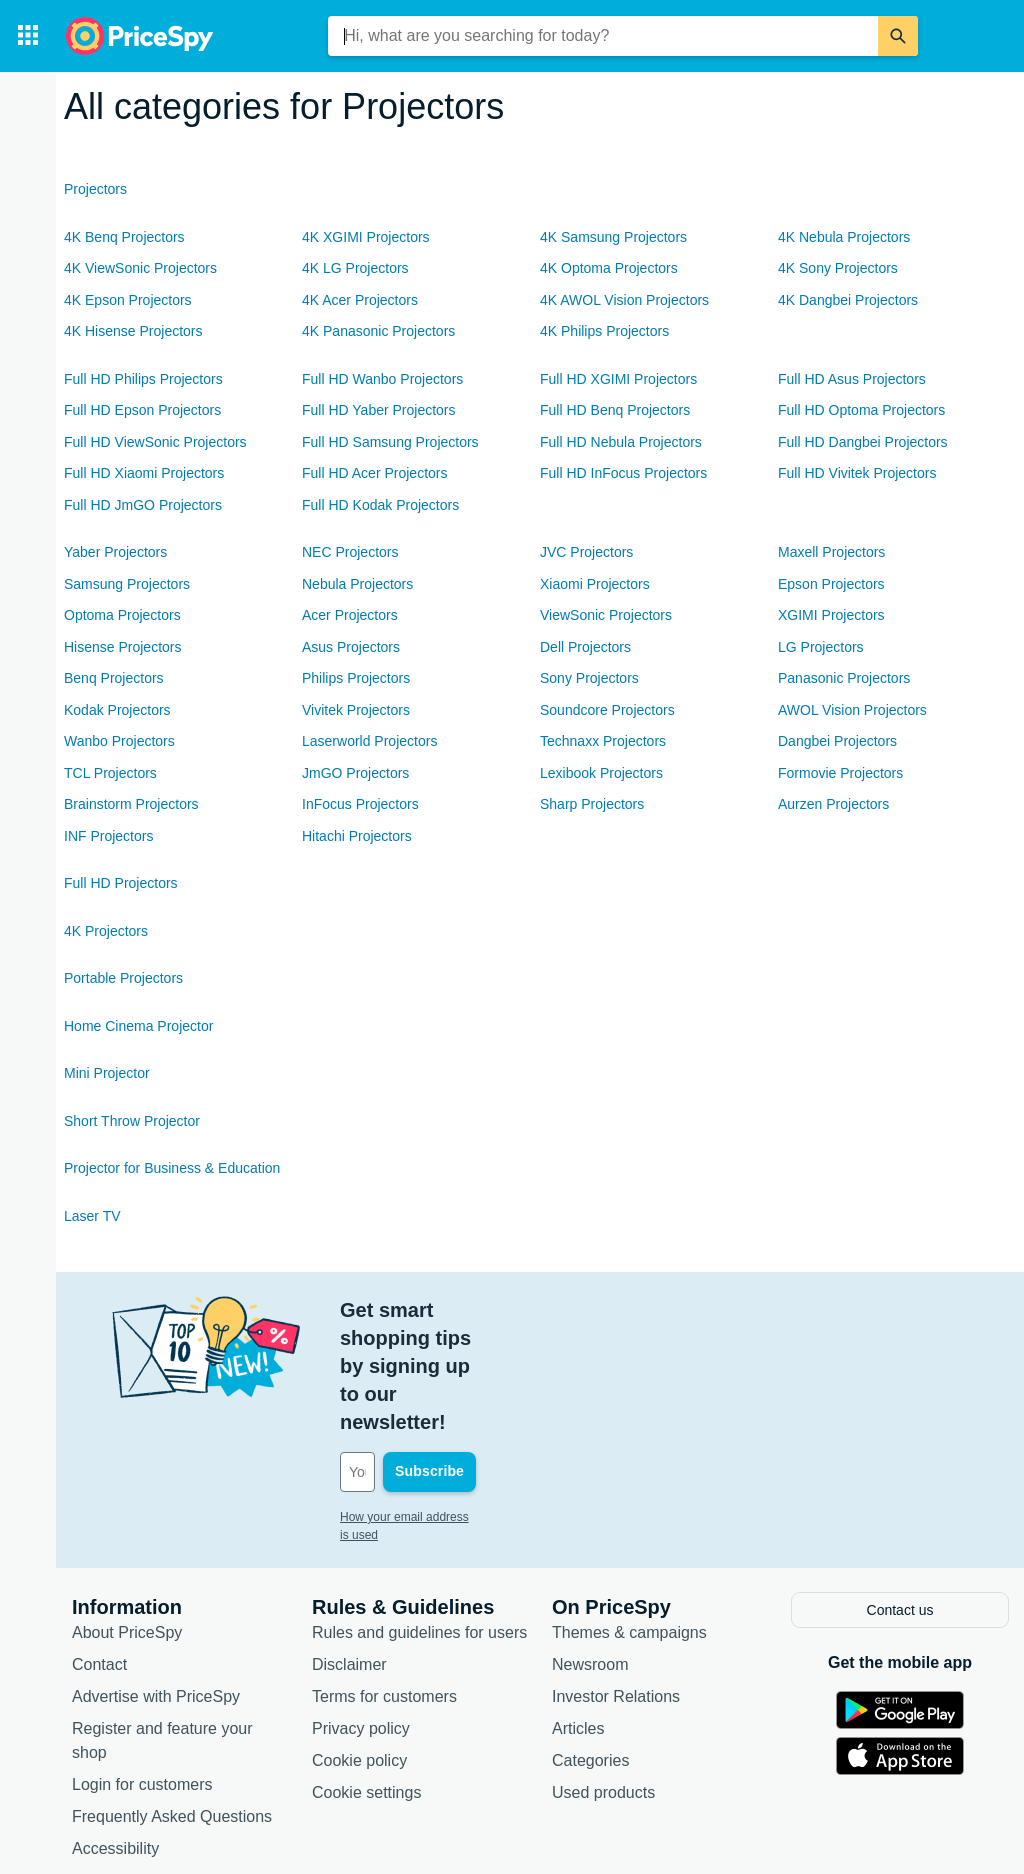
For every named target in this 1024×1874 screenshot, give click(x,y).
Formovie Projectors (840, 773)
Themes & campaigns (629, 1517)
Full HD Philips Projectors (143, 379)
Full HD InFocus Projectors (623, 473)
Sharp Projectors (592, 804)
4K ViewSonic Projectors (140, 268)
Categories (590, 1645)
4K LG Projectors (355, 268)
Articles (578, 1613)
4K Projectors (106, 931)
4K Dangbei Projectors (848, 300)
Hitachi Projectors (357, 836)
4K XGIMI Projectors (366, 237)
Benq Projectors (114, 678)
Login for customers (142, 1669)
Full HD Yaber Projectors (379, 410)
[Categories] (28, 36)
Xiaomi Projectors (595, 584)
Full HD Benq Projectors (615, 410)
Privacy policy (361, 1613)
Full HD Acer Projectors (374, 473)
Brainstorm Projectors (131, 804)
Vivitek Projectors (356, 710)
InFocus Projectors (360, 804)
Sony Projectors (589, 678)
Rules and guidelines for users (419, 1517)
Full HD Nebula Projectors (621, 442)
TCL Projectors (110, 773)
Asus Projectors (351, 647)
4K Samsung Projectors (613, 237)
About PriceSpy (127, 1517)
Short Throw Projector (132, 1121)
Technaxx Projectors (603, 741)
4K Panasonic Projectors (378, 331)
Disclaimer (349, 1549)
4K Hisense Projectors (133, 331)
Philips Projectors (356, 678)
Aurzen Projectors (833, 804)
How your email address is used (425, 1405)
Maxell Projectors (831, 552)
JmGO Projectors (355, 773)
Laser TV (92, 1216)
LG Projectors (821, 647)
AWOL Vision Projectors (852, 710)
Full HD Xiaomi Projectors (144, 473)
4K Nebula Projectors (844, 237)
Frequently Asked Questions (172, 1701)
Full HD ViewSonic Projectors (155, 442)
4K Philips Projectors (604, 331)
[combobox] (603, 36)
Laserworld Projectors (369, 741)
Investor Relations (616, 1581)
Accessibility (115, 1733)
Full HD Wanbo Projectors (382, 379)
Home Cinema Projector (138, 1026)
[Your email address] (475, 1360)
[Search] (898, 36)
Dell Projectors (585, 647)
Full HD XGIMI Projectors (618, 379)
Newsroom (590, 1549)
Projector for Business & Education (172, 1168)
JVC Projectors (586, 552)
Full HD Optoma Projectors (861, 410)
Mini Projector (107, 1073)
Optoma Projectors (122, 615)
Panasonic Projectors (844, 678)
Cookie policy (359, 1645)
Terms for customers (384, 1581)
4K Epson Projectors (128, 300)
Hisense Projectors (123, 647)
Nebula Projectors (357, 584)
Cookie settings (366, 1677)
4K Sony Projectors (838, 268)
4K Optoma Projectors (609, 268)
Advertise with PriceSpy (156, 1581)
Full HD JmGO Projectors (143, 505)
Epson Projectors (831, 584)
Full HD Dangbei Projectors (863, 442)
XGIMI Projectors (831, 615)
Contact (99, 1549)
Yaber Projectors (115, 552)
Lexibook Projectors (601, 773)
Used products (603, 1677)
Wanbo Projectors (119, 741)
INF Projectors (108, 836)
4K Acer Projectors (360, 300)
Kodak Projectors (117, 710)
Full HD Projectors (121, 883)
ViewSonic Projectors (606, 615)
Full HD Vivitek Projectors (857, 473)
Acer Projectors (350, 615)
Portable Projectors (123, 978)
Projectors (95, 189)
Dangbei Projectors (837, 741)
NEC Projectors (350, 552)
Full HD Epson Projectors (142, 410)
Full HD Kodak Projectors (380, 505)
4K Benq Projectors (124, 237)
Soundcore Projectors (607, 710)
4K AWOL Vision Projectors (624, 300)
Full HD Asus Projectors (852, 379)
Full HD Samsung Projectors (390, 442)
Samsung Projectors (127, 584)
